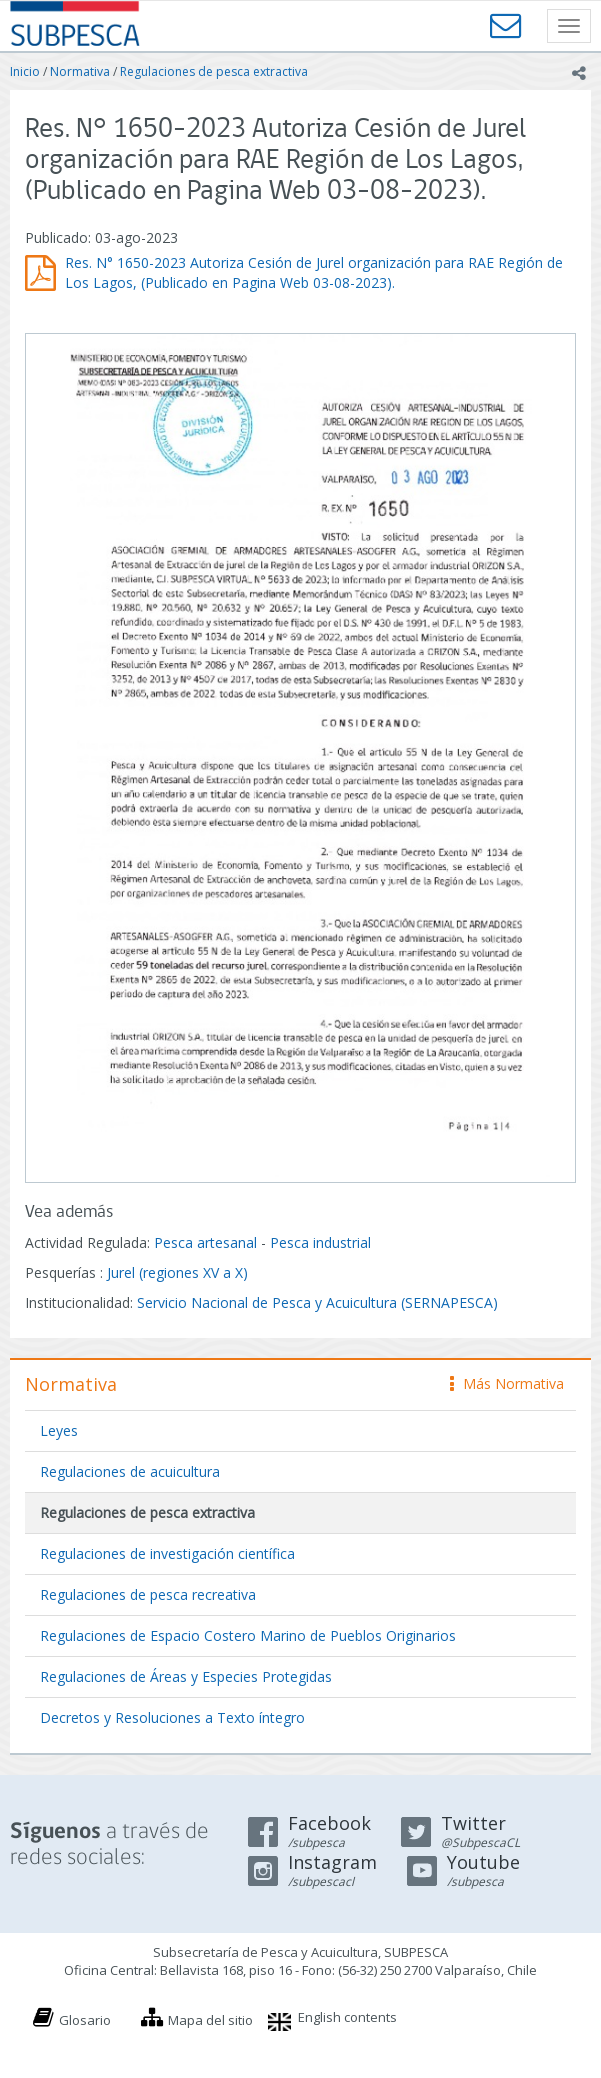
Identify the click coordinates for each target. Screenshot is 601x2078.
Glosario (85, 2020)
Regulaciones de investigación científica (167, 1553)
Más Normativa (507, 1383)
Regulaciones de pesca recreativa (148, 1594)
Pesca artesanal (207, 1242)
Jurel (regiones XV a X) (177, 1272)
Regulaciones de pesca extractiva (214, 71)
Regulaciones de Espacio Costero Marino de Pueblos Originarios (248, 1635)
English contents (347, 2017)
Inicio (25, 71)
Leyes (59, 1430)
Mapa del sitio (210, 2020)
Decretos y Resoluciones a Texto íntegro (172, 1717)
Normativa (80, 71)
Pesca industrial (320, 1242)
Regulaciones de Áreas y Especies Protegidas (186, 1676)
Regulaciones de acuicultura (130, 1471)
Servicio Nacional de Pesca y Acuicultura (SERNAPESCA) (317, 1302)
